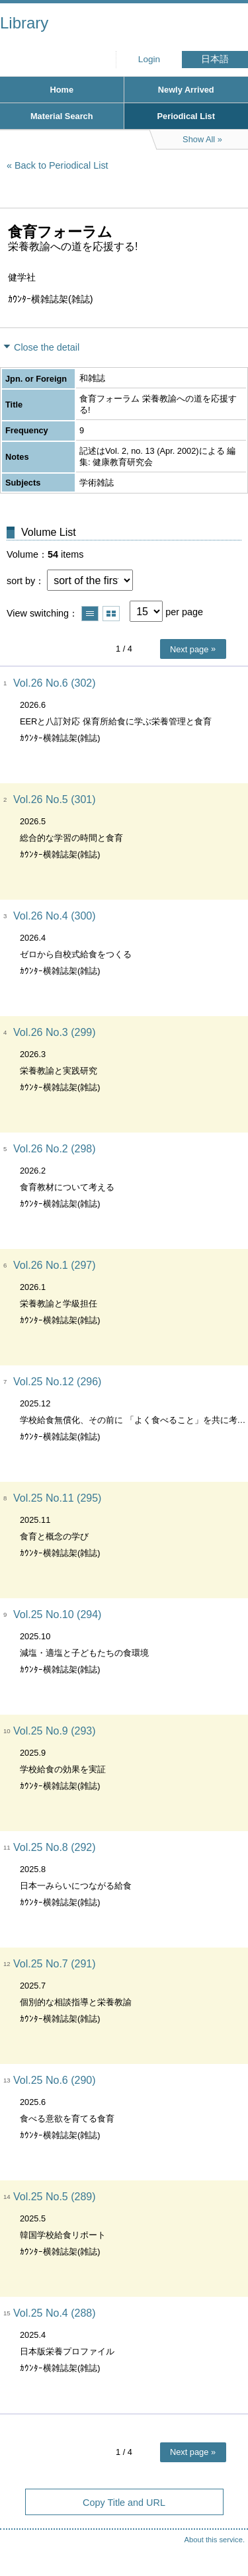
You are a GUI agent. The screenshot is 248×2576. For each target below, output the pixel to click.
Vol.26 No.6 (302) (54, 683)
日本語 (215, 59)
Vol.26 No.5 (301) (54, 799)
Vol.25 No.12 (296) (57, 1381)
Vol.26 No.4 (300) (54, 916)
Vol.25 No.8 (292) (54, 1847)
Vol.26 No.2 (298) (54, 1148)
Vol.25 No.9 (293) (54, 1731)
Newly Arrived (186, 90)
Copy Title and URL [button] (124, 2502)
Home (61, 90)
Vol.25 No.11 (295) (57, 1498)
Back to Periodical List (61, 165)
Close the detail (46, 347)
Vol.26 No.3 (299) (54, 1032)
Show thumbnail (111, 613)
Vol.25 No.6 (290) (54, 2080)
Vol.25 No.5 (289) (54, 2196)
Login (149, 59)
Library (24, 23)
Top (224, 2539)
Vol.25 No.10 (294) (57, 1614)
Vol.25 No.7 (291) (54, 1963)
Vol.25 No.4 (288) (54, 2313)
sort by (21, 581)
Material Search (61, 116)
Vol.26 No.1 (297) (54, 1265)
